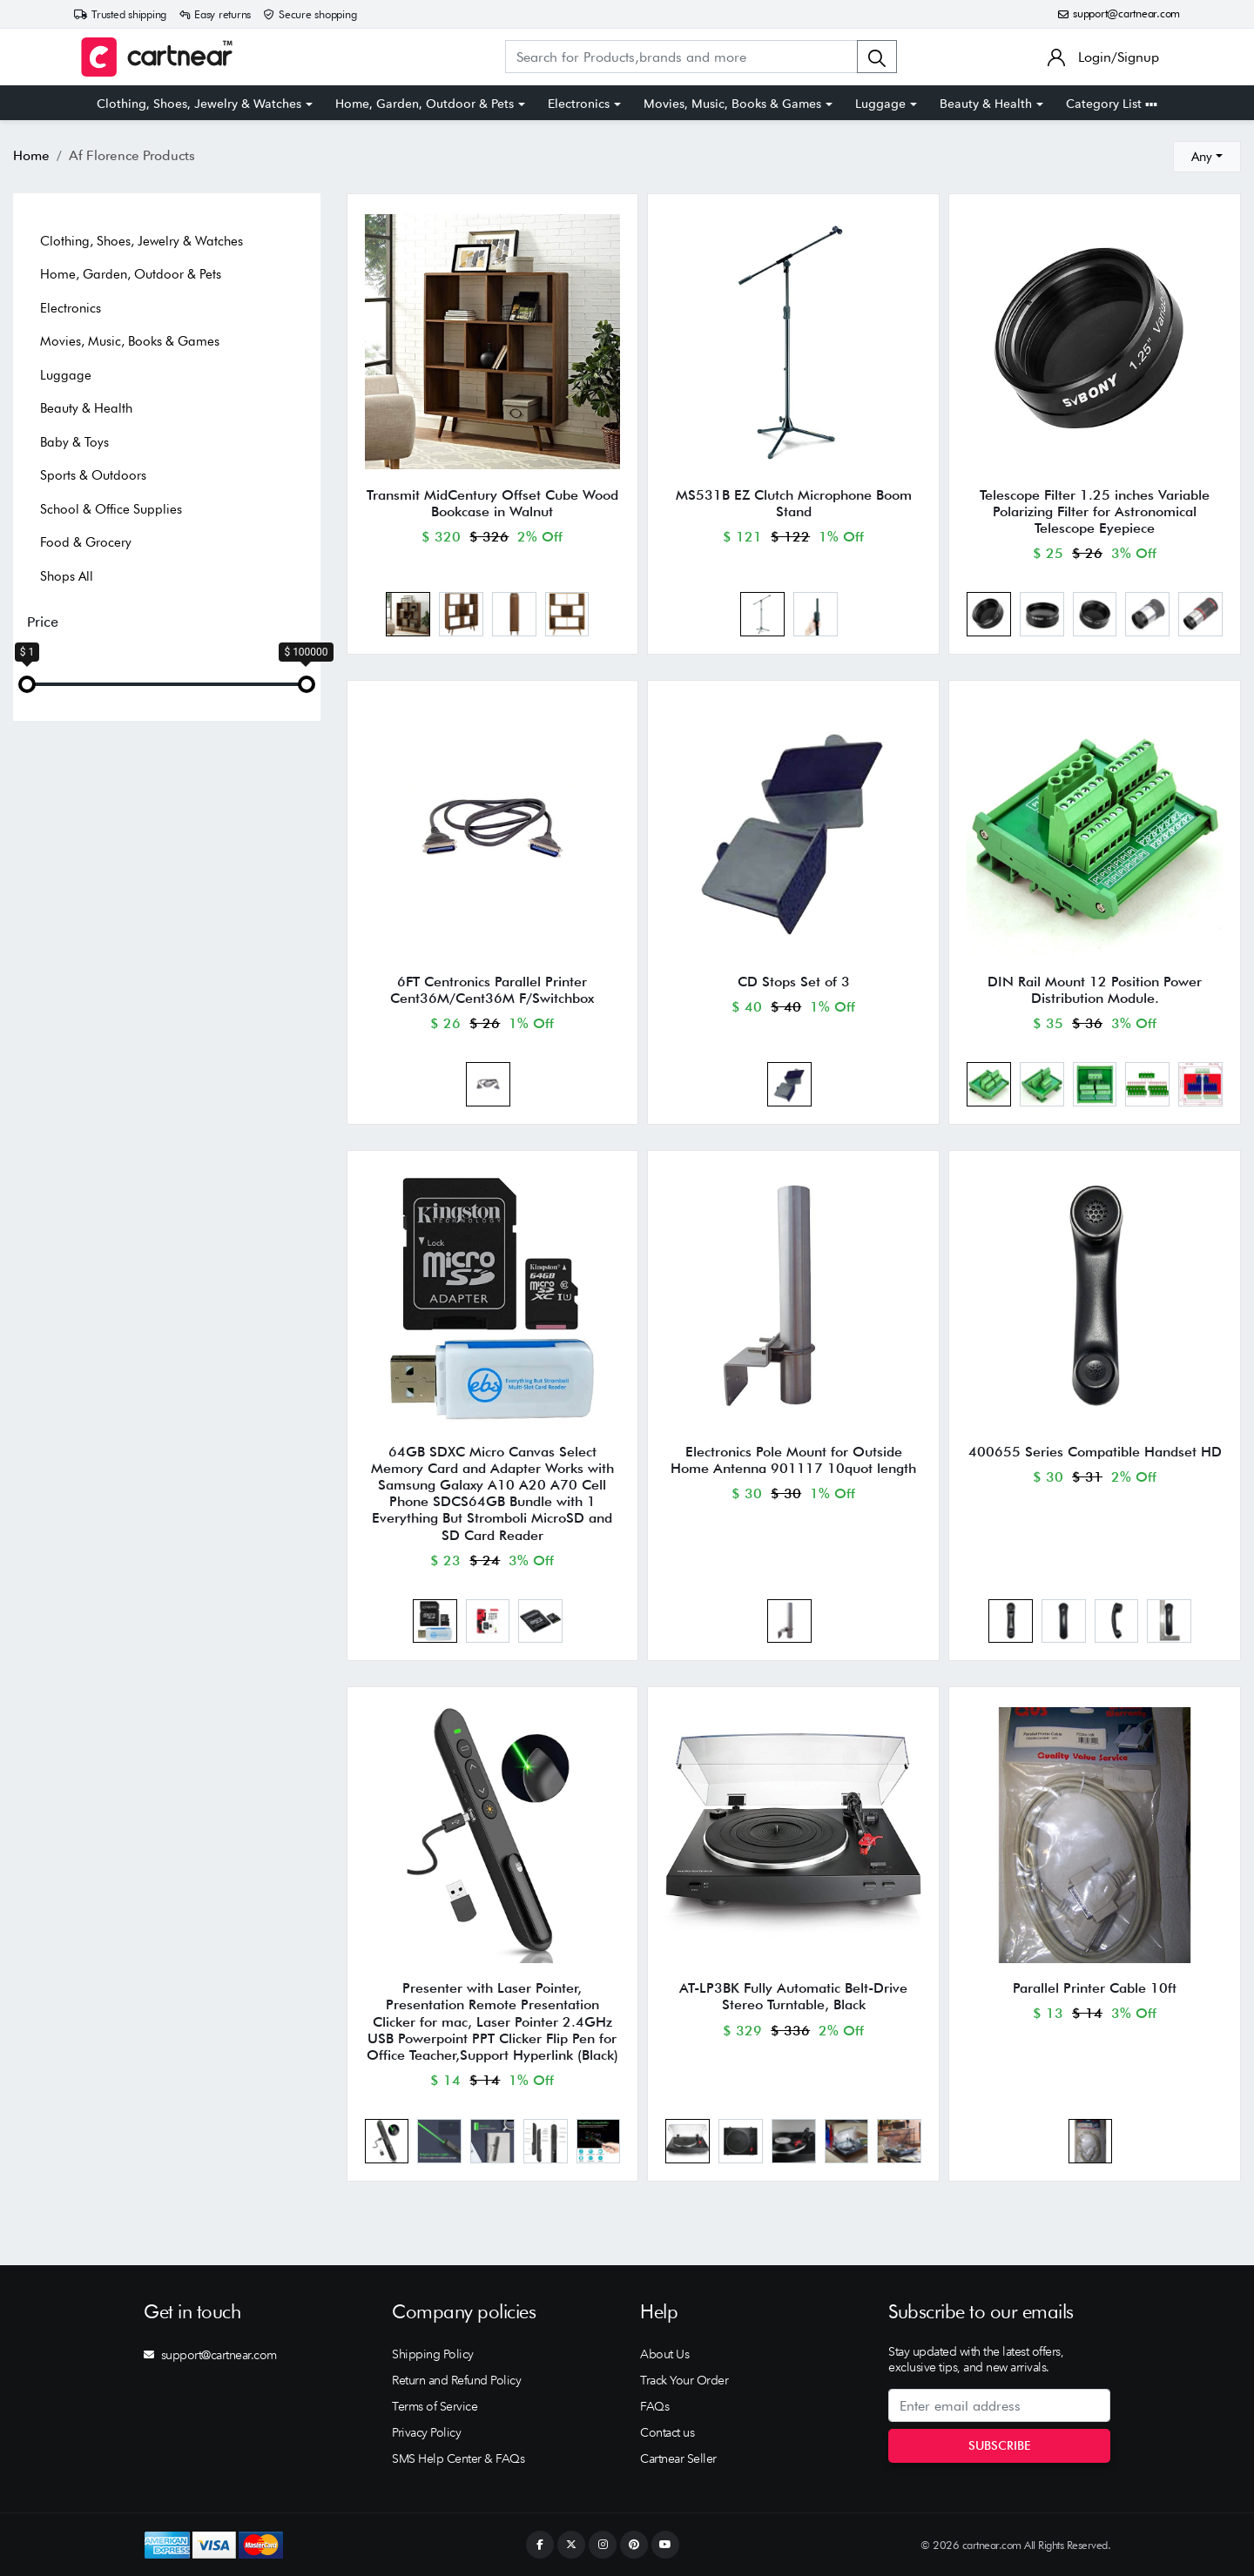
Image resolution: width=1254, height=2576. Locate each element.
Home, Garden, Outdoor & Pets (424, 103)
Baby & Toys (74, 442)
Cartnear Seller (678, 2458)
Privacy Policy (426, 2432)
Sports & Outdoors (93, 475)
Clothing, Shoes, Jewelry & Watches (199, 103)
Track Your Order (684, 2380)
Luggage (880, 103)
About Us (664, 2354)
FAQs (654, 2406)
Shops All (66, 576)
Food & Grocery (85, 542)
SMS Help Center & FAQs (458, 2458)
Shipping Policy (433, 2354)
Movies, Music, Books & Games (732, 103)
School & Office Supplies (111, 509)
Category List (1111, 103)
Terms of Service (434, 2406)
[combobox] (1207, 156)
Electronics (579, 103)
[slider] (27, 684)
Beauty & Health (986, 103)
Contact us (667, 2432)
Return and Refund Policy (456, 2380)
